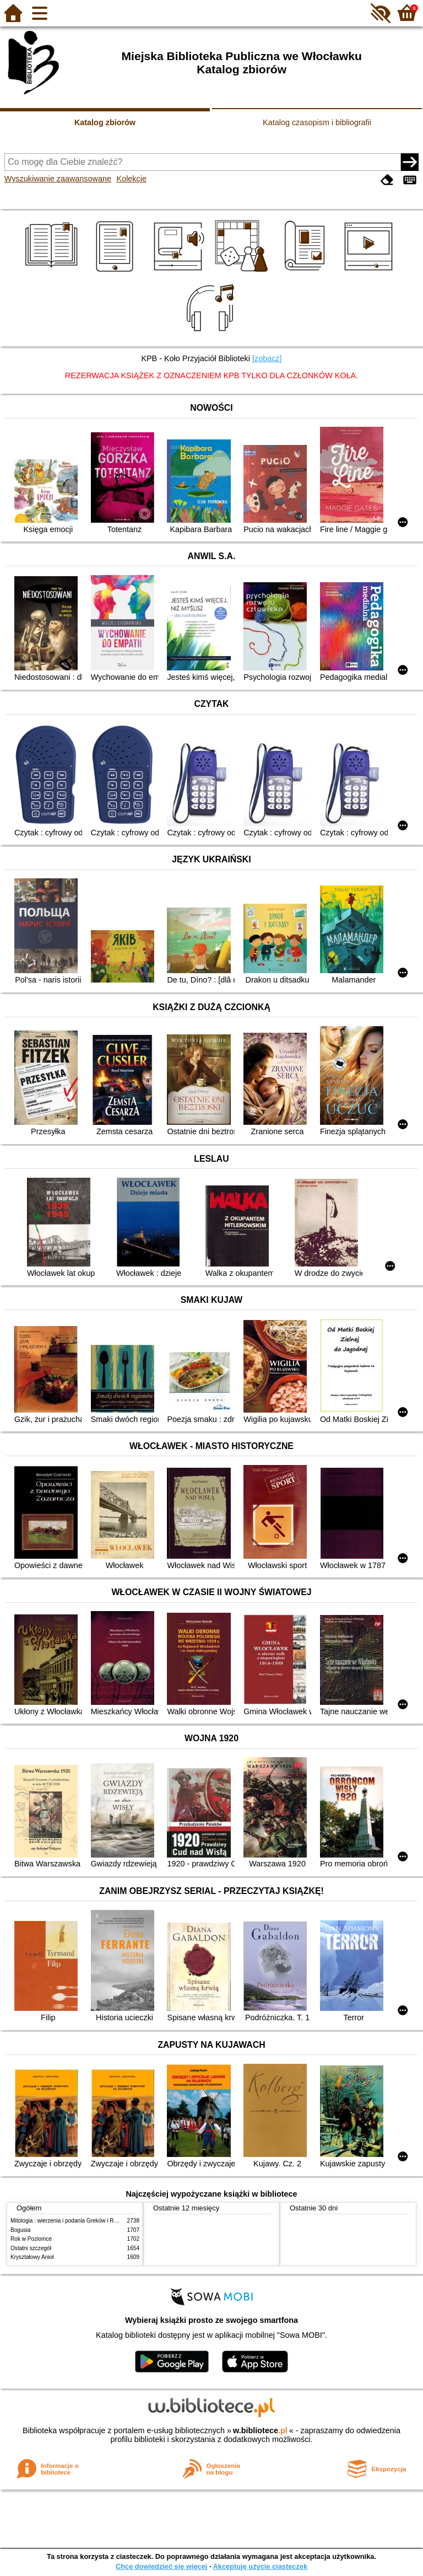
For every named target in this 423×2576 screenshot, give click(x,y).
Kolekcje (132, 178)
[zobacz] (267, 358)
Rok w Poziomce (31, 2239)
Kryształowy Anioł (31, 2257)
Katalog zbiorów (104, 122)
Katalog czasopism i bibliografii (317, 122)
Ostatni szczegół (30, 2248)
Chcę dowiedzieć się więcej (161, 2566)
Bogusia (20, 2230)
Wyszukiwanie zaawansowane (57, 178)
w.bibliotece (260, 2430)
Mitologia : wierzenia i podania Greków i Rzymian (71, 2221)
